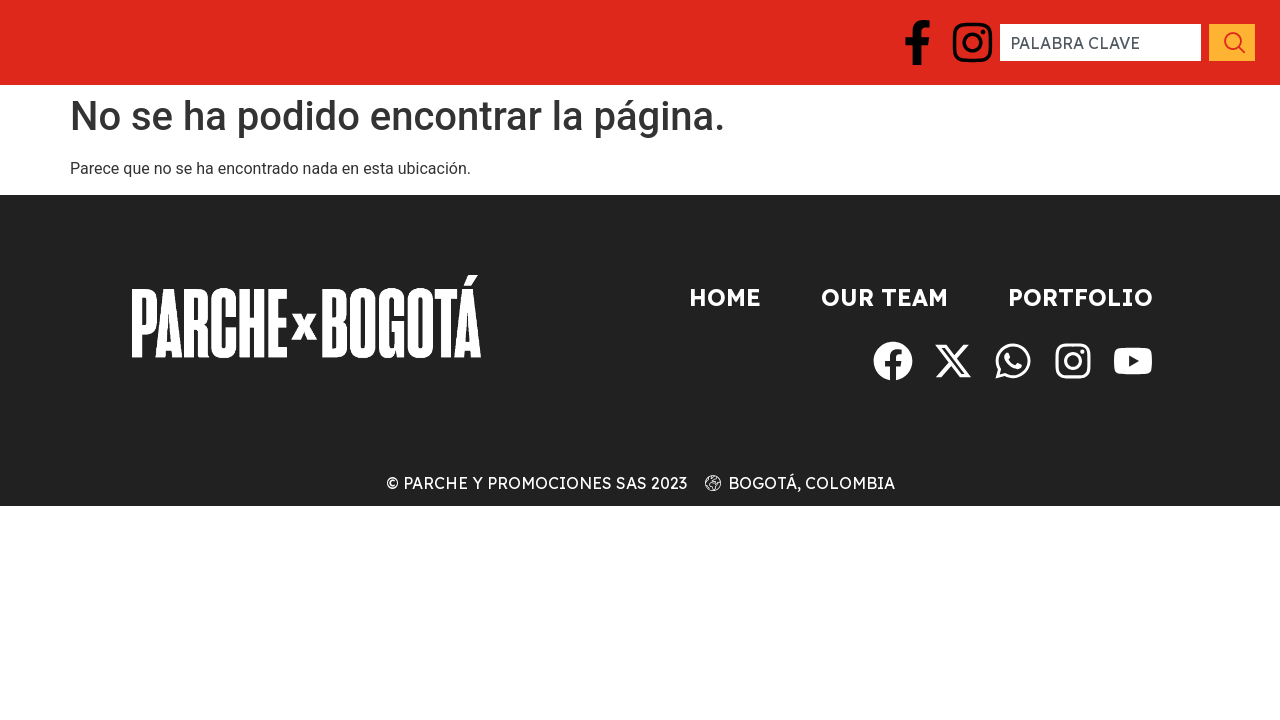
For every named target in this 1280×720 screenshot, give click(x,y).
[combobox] (1100, 42)
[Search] (1231, 42)
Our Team (884, 297)
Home (725, 297)
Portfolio (1080, 297)
